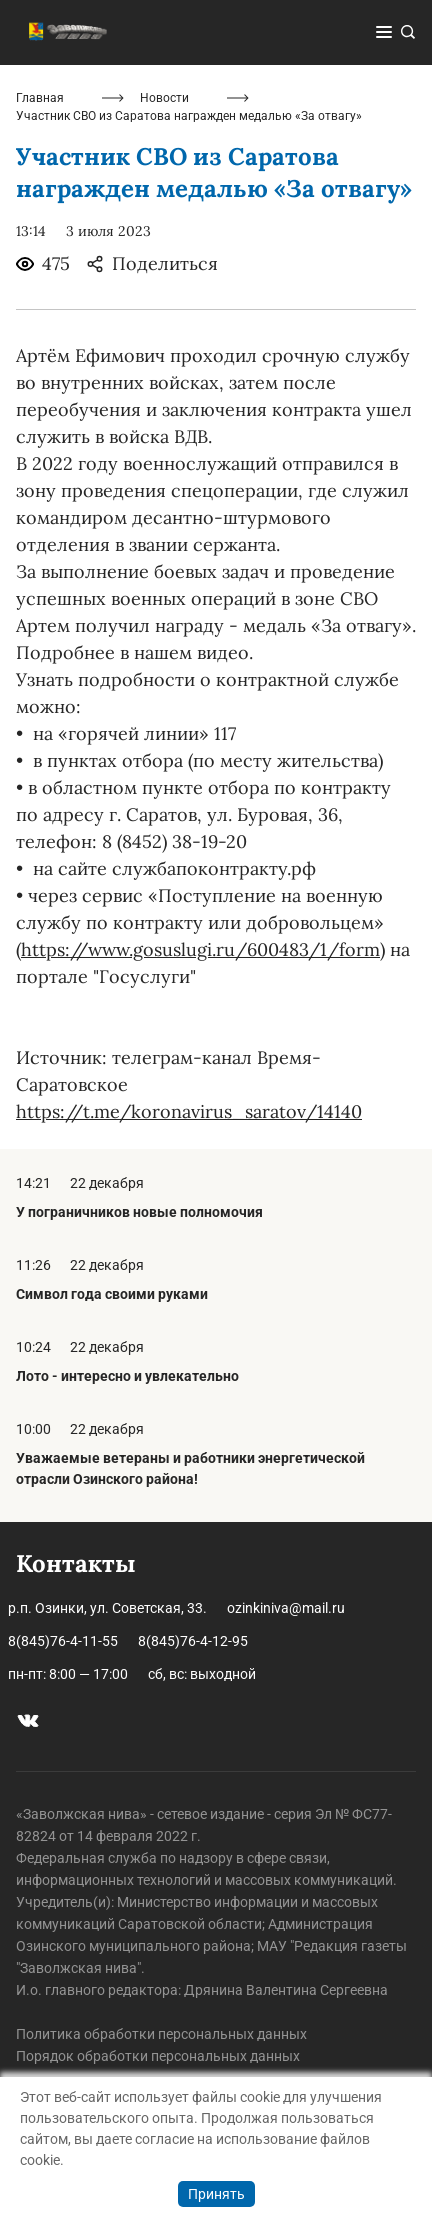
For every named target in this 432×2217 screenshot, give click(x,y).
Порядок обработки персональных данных (158, 2056)
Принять (216, 2194)
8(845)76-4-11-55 (63, 1641)
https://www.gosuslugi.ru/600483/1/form (200, 949)
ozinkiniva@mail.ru (286, 1608)
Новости (164, 98)
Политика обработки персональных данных (161, 2034)
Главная (40, 98)
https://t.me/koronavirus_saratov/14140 (189, 1111)
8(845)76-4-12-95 (193, 1641)
